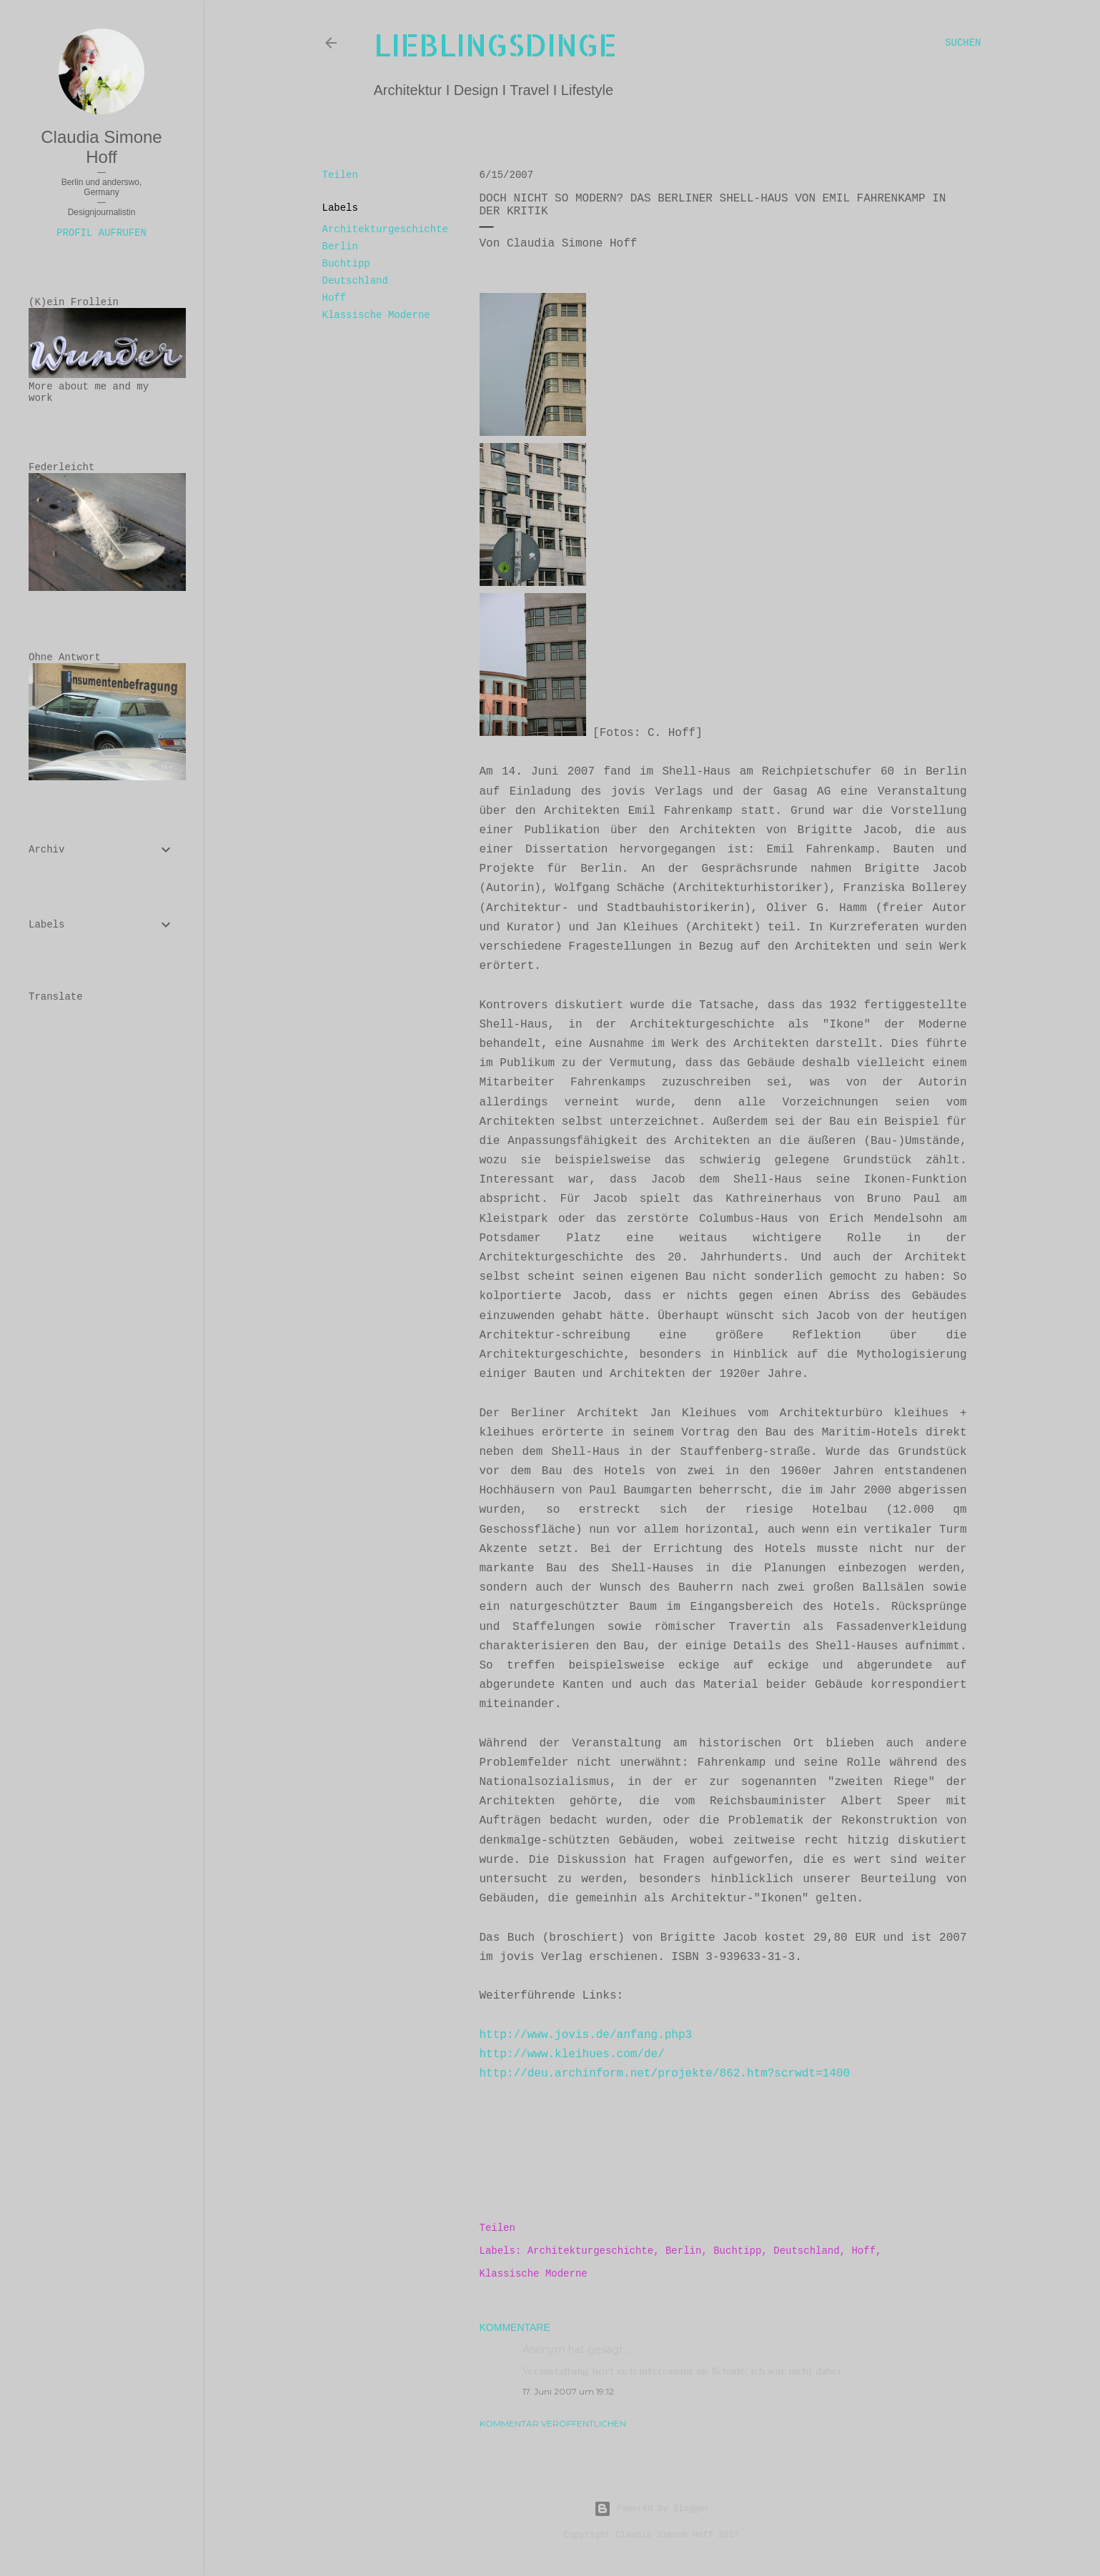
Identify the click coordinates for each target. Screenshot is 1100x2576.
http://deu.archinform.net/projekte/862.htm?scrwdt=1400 (665, 2073)
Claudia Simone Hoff (101, 146)
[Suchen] (963, 43)
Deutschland (355, 281)
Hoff (334, 298)
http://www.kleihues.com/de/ (572, 2054)
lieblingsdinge (495, 45)
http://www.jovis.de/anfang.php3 (586, 2035)
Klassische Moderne (376, 315)
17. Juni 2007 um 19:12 (568, 2391)
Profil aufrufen (101, 233)
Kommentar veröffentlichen (553, 2423)
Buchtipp (346, 263)
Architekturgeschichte (385, 229)
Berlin (340, 246)
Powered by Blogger (652, 2508)
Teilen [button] (340, 175)
